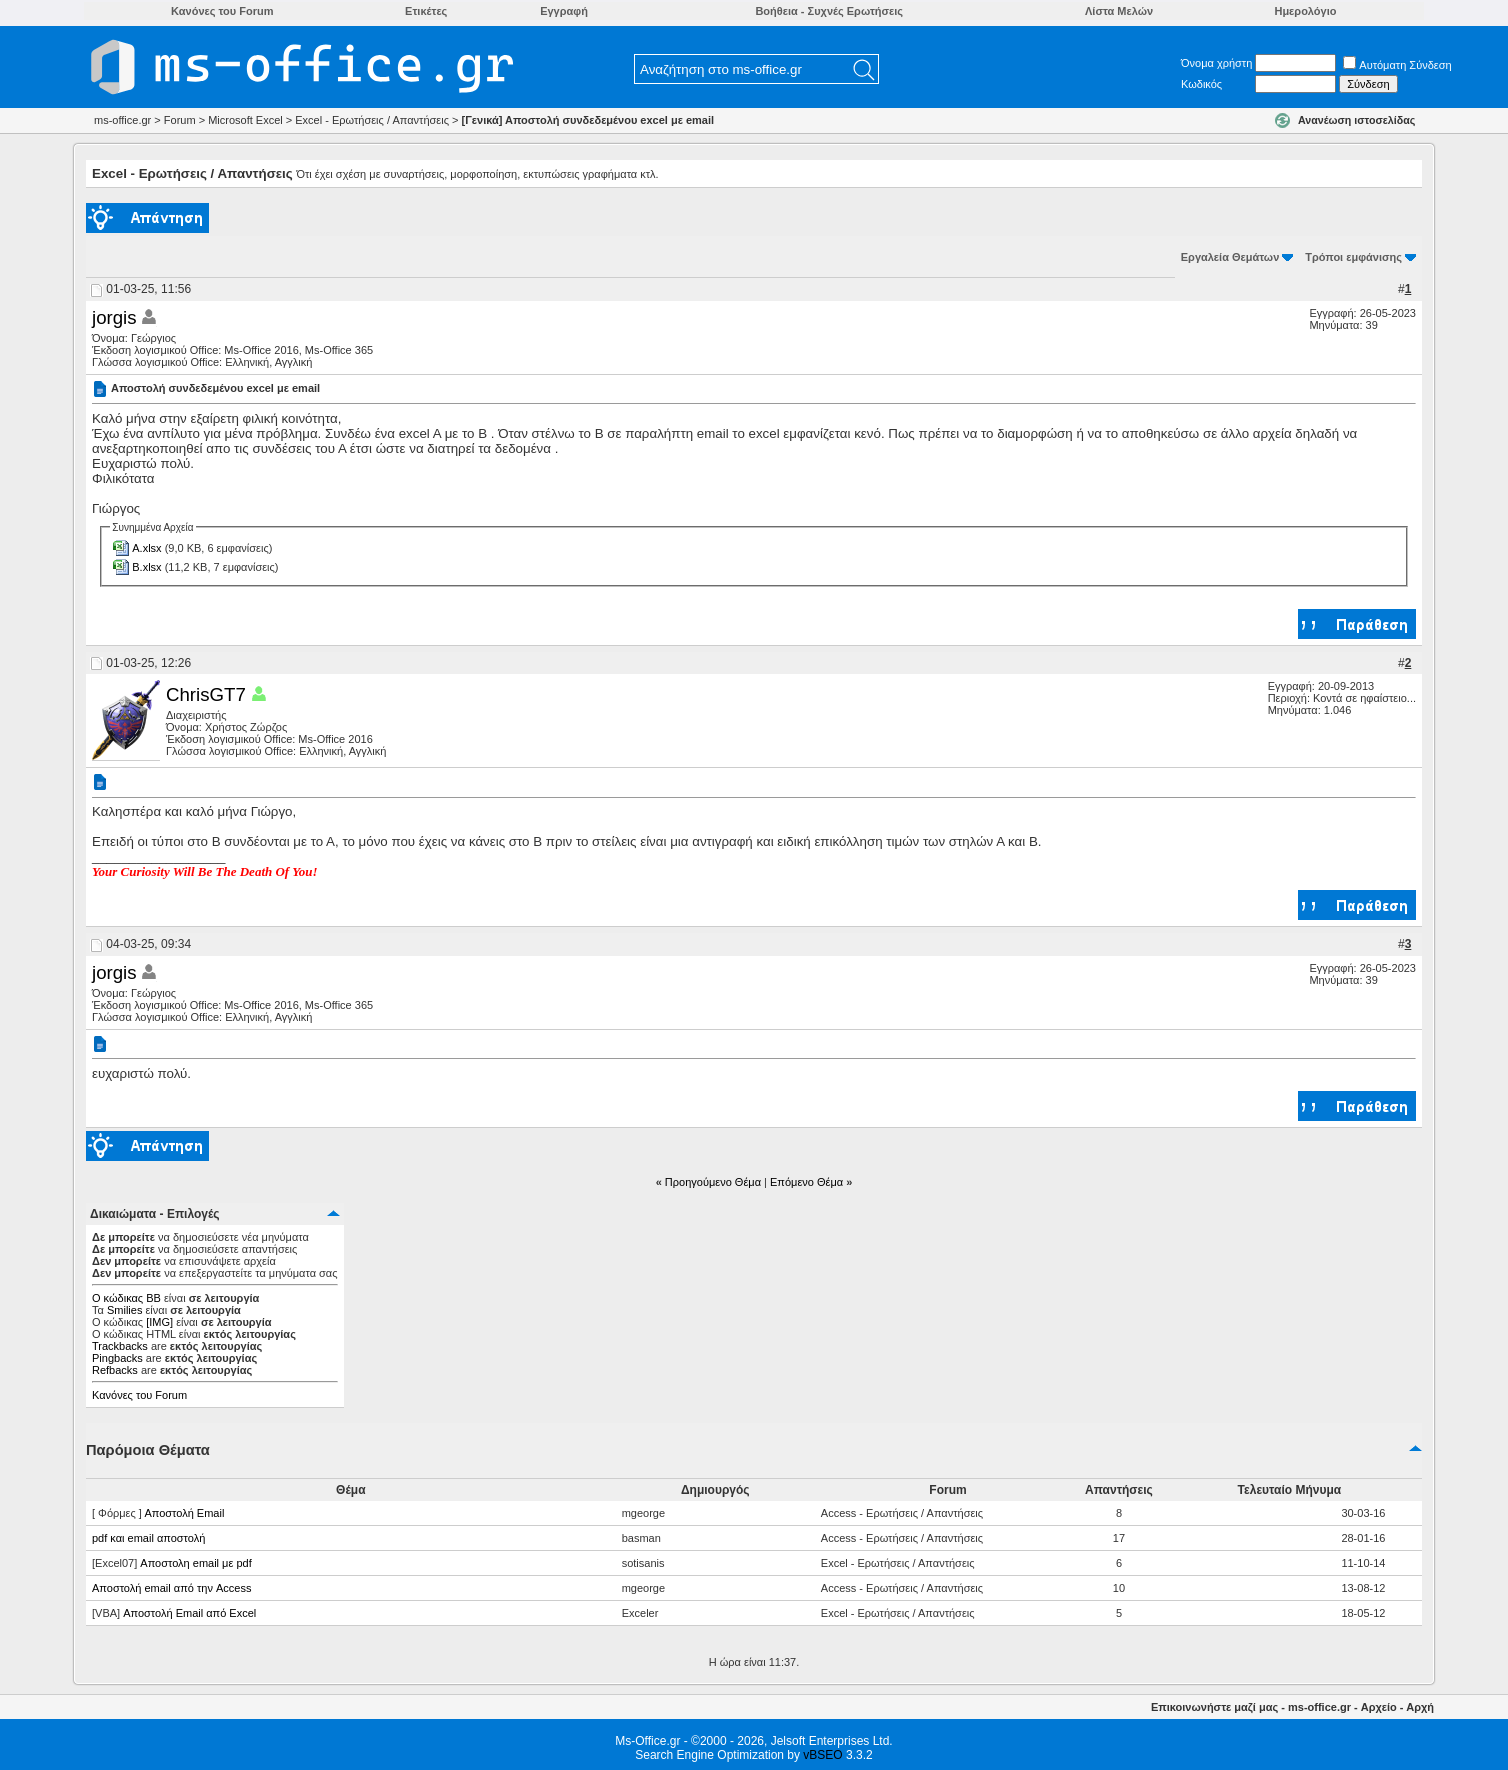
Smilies (124, 1310)
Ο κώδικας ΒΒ (126, 1298)
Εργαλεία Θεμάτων (1230, 257)
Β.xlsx (146, 567)
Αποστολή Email (184, 1513)
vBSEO (822, 1755)
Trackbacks (120, 1346)
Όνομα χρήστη (1216, 63)
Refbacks (115, 1370)
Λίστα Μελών (1119, 11)
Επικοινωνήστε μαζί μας (1214, 1707)
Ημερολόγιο (1305, 11)
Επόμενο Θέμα (806, 1182)
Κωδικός (1201, 84)
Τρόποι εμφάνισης (1353, 257)
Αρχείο (1379, 1707)
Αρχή (1420, 1707)
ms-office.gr (1319, 1707)
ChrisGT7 (206, 694)
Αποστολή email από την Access (171, 1588)
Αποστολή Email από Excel (189, 1613)
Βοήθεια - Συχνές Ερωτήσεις (829, 11)
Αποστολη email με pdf (195, 1563)
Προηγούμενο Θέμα (713, 1182)
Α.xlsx (146, 548)
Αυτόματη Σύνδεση (1397, 65)
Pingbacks (117, 1358)
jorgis (114, 317)
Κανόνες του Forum (139, 1395)
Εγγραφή (564, 11)
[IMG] (159, 1322)
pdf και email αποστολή (148, 1538)
